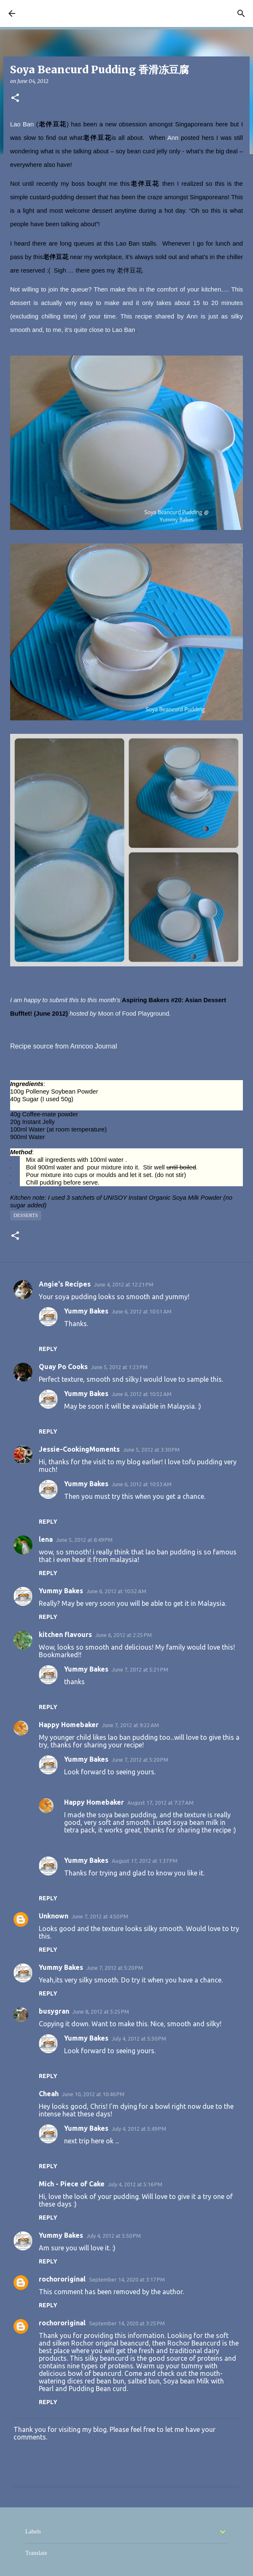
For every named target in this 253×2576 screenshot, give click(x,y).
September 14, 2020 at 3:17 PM (127, 2279)
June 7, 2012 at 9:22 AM (130, 1725)
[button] (15, 98)
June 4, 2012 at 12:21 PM (123, 1284)
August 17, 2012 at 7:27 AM (160, 1803)
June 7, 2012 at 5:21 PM (140, 1669)
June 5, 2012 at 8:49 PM (84, 1540)
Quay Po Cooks (63, 1366)
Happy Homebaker (69, 1724)
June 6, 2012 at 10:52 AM (142, 1394)
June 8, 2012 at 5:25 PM (101, 2011)
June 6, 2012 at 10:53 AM (142, 1484)
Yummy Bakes (86, 1311)
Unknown (53, 1916)
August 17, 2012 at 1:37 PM (145, 1861)
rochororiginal (62, 2279)
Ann (174, 137)
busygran (54, 2011)
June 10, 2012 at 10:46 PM (93, 2094)
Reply (48, 1349)
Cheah (49, 2093)
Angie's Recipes (65, 1284)
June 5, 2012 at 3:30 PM (151, 1450)
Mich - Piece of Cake (72, 2184)
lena (46, 1539)
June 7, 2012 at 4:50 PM (100, 1916)
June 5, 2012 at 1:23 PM (119, 1367)
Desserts (25, 1215)
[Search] (241, 13)
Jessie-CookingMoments (79, 1449)
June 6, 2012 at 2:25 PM (123, 1635)
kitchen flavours (65, 1634)
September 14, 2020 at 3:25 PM (127, 2323)
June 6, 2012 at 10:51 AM (142, 1311)
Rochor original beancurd (110, 2343)
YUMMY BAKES (49, 13)
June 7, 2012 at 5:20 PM (140, 1760)
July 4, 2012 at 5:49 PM (139, 2129)
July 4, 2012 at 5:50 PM (139, 2038)
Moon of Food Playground (134, 1013)
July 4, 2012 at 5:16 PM (135, 2184)
